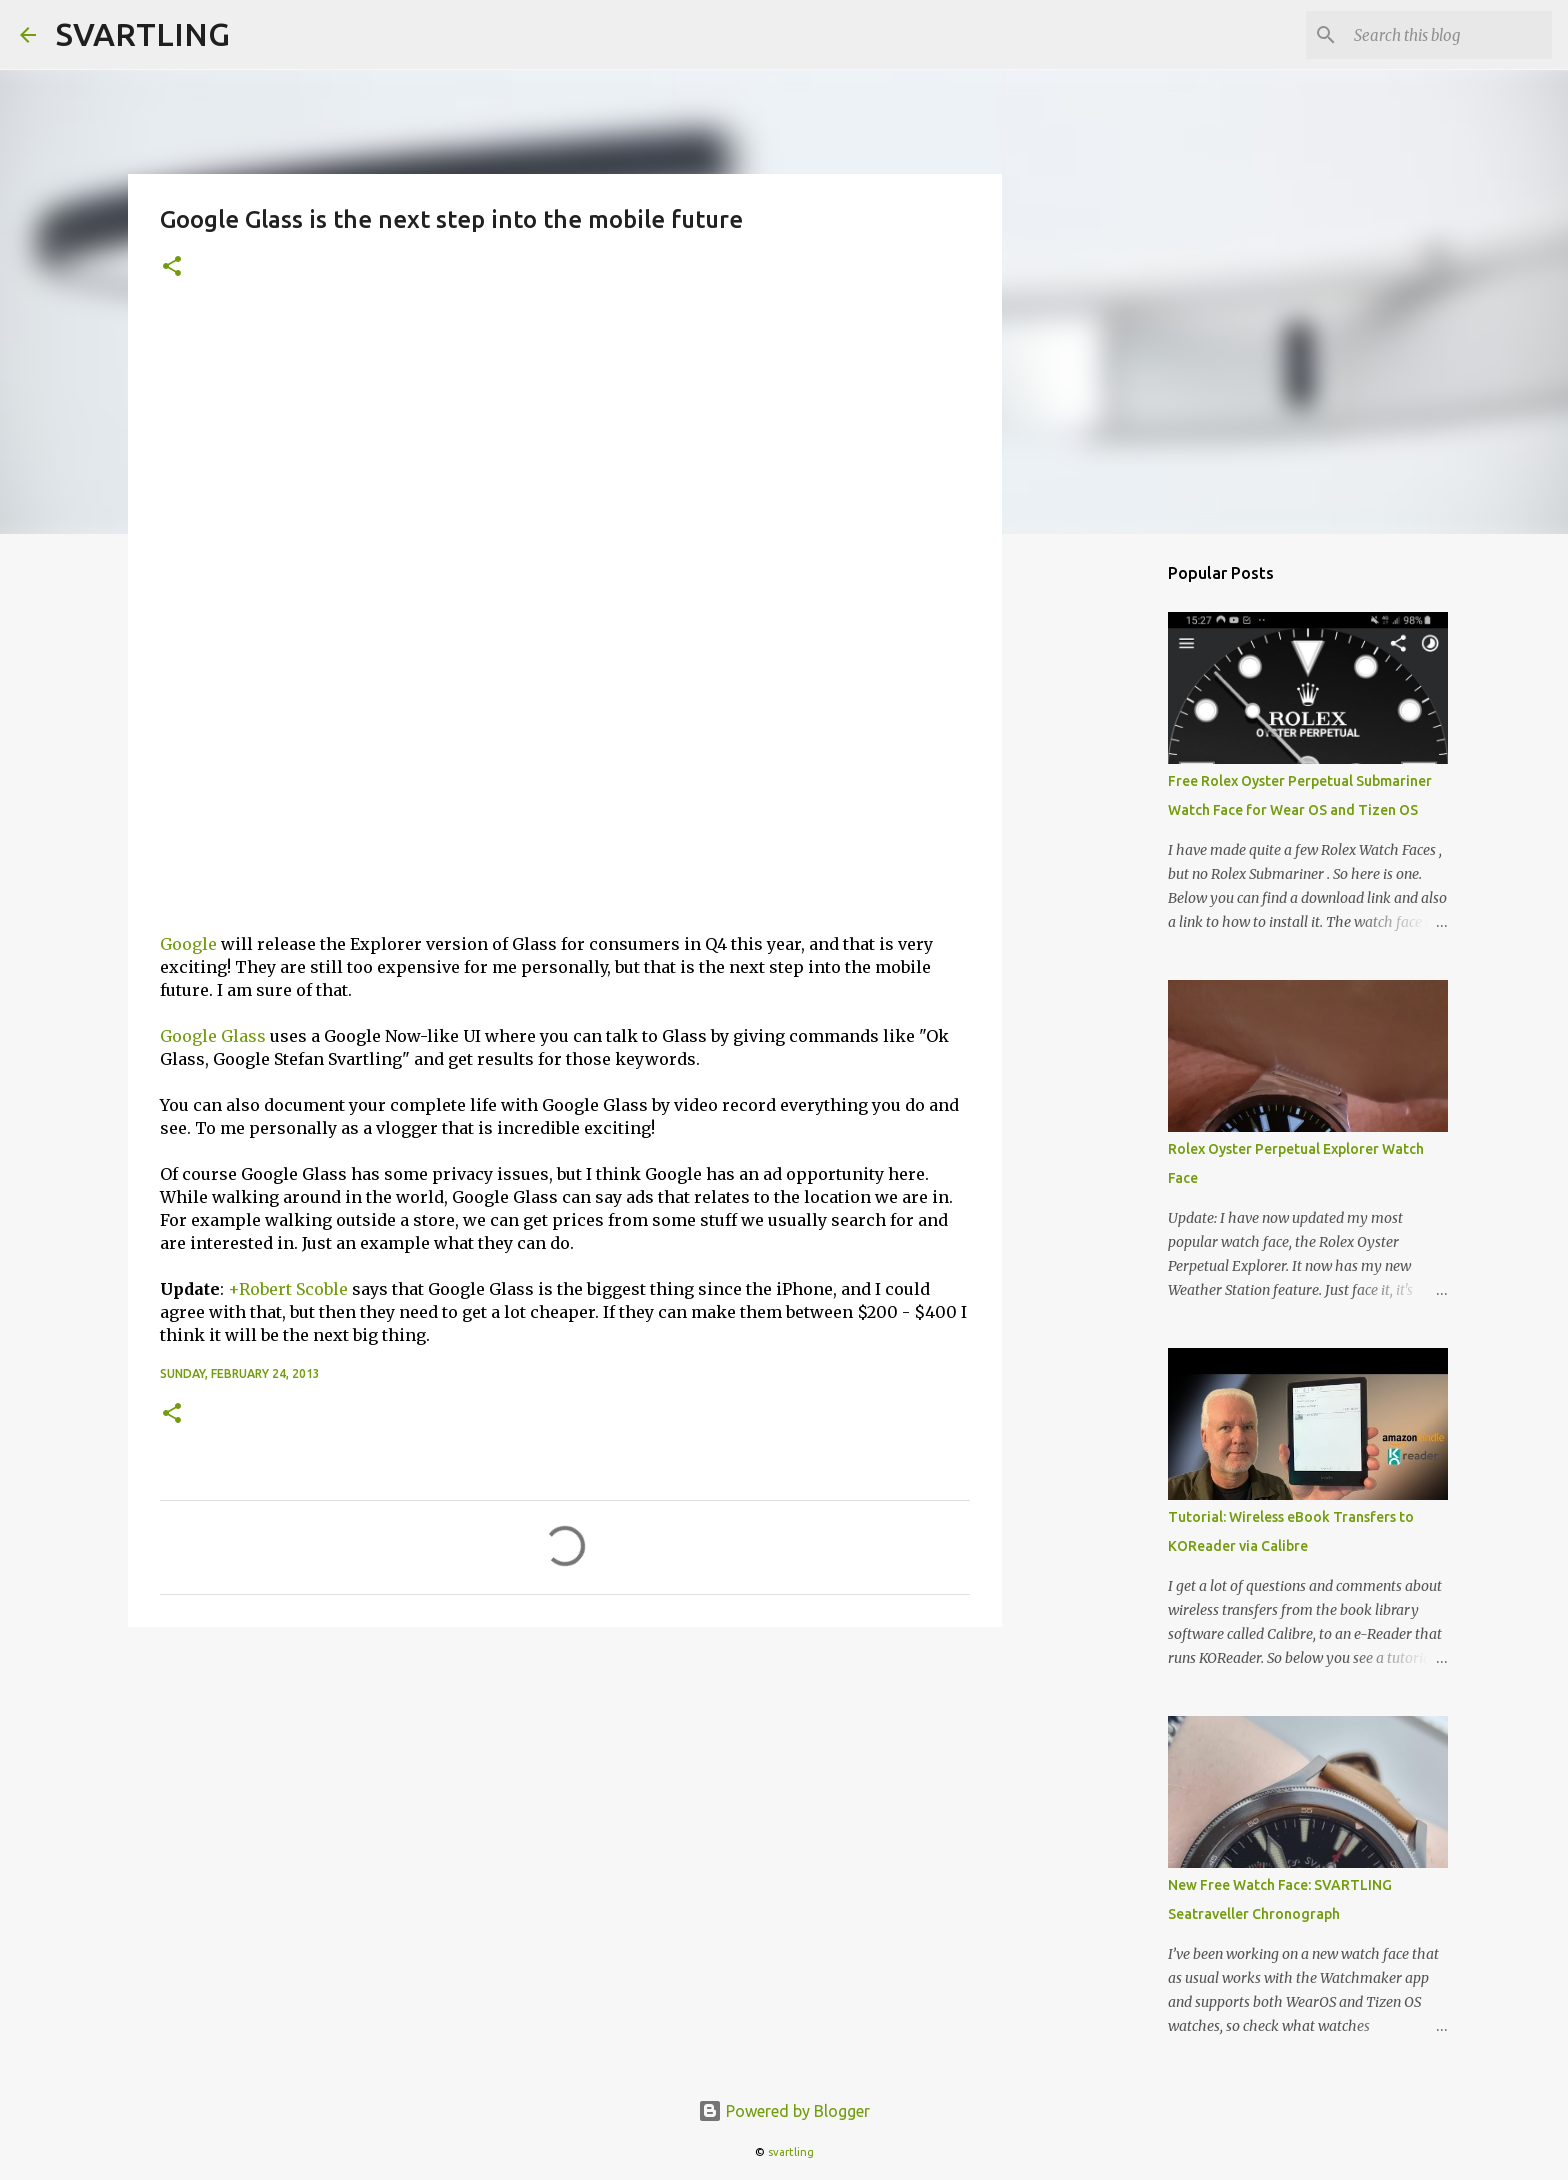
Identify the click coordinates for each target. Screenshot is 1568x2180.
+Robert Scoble (288, 1289)
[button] (172, 267)
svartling (791, 2152)
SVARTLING (143, 34)
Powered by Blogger (784, 2111)
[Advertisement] (565, 461)
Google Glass (213, 1036)
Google (188, 944)
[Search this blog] (1447, 35)
